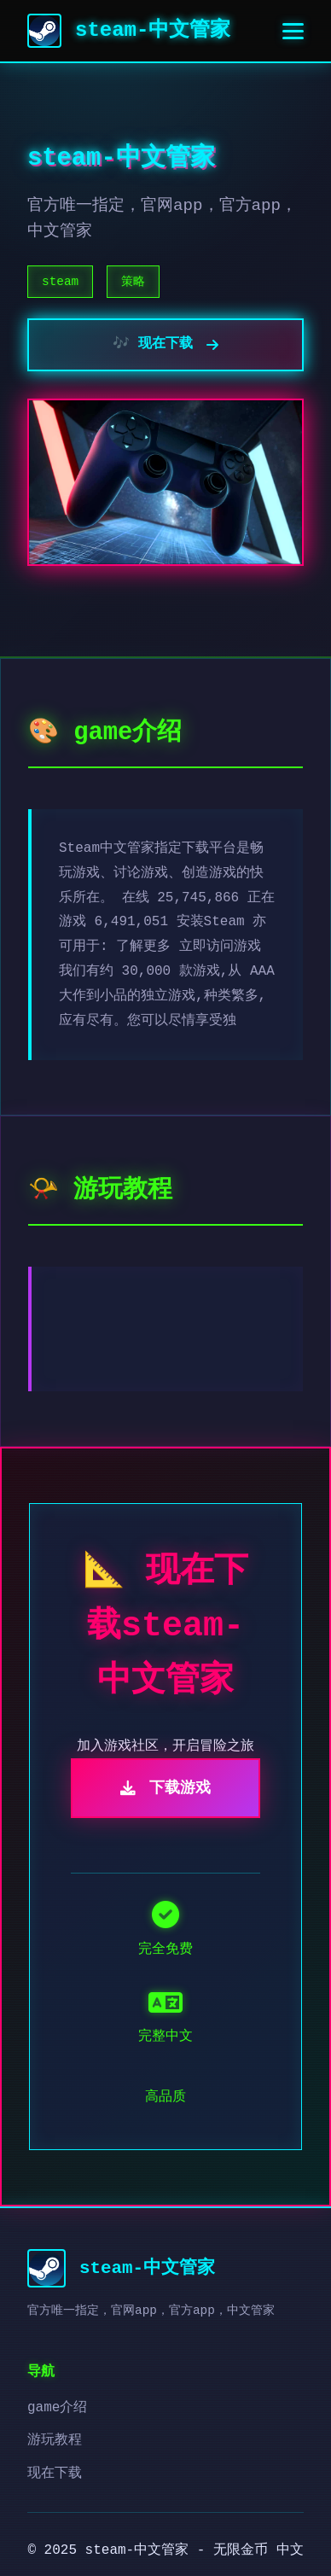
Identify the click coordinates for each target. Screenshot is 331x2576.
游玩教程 (54, 2440)
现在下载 (54, 2473)
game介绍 (57, 2408)
